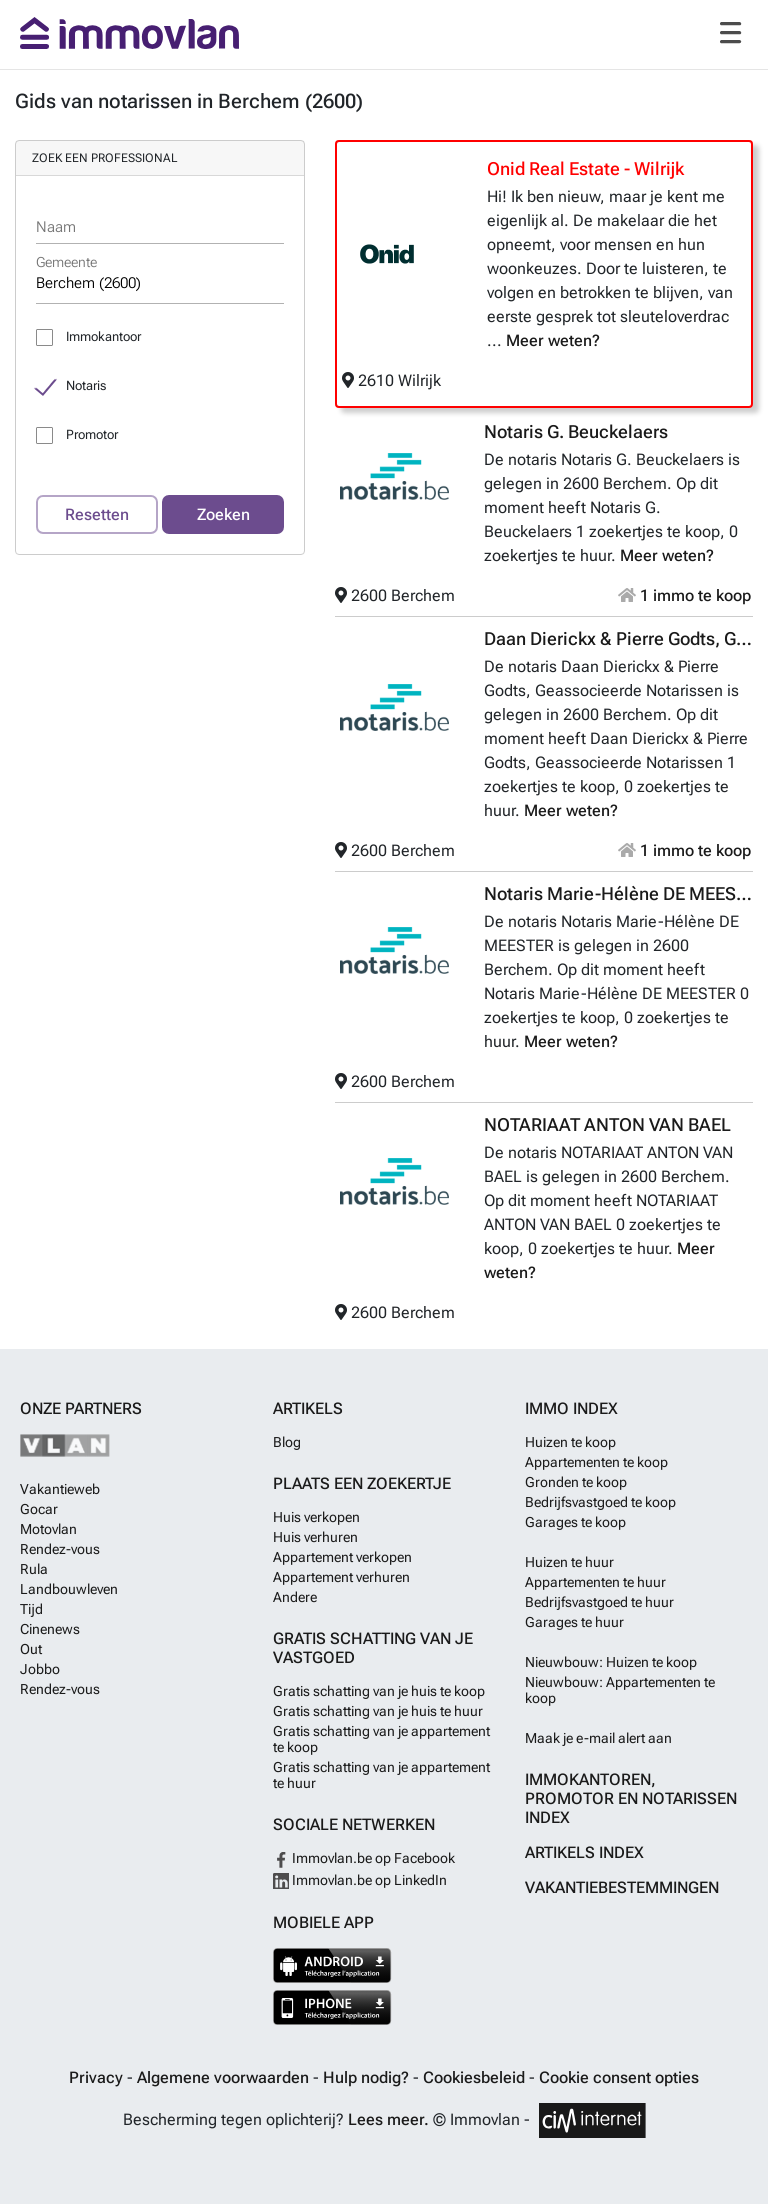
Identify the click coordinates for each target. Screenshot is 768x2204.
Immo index (571, 1408)
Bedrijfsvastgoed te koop (600, 1502)
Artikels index (584, 1852)
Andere (295, 1597)
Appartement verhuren (341, 1577)
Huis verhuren (315, 1537)
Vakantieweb (60, 1489)
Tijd (31, 1609)
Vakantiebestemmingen (622, 1887)
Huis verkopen (316, 1517)
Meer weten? (553, 340)
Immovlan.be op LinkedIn (360, 1880)
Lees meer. (388, 2119)
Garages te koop (575, 1522)
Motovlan (48, 1529)
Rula (34, 1569)
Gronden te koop (576, 1482)
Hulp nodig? (368, 2077)
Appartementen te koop (596, 1462)
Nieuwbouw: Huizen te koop (611, 1662)
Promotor (92, 434)
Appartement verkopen (342, 1557)
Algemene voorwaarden (225, 2077)
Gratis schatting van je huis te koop (379, 1691)
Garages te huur (574, 1622)
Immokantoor (103, 336)
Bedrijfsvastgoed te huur (599, 1602)
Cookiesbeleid (476, 2077)
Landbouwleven (69, 1589)
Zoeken (223, 514)
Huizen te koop (570, 1442)
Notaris (86, 385)
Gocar (39, 1509)
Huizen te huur (569, 1562)
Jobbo (40, 1669)
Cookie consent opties (619, 2077)
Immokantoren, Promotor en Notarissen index (631, 1798)
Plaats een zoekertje (362, 1483)
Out (31, 1649)
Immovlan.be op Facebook (364, 1858)
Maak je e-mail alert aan (598, 1738)
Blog (287, 1442)
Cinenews (50, 1629)
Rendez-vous (60, 1549)
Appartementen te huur (595, 1582)
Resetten (97, 514)
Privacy (98, 2077)
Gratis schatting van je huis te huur (378, 1711)
